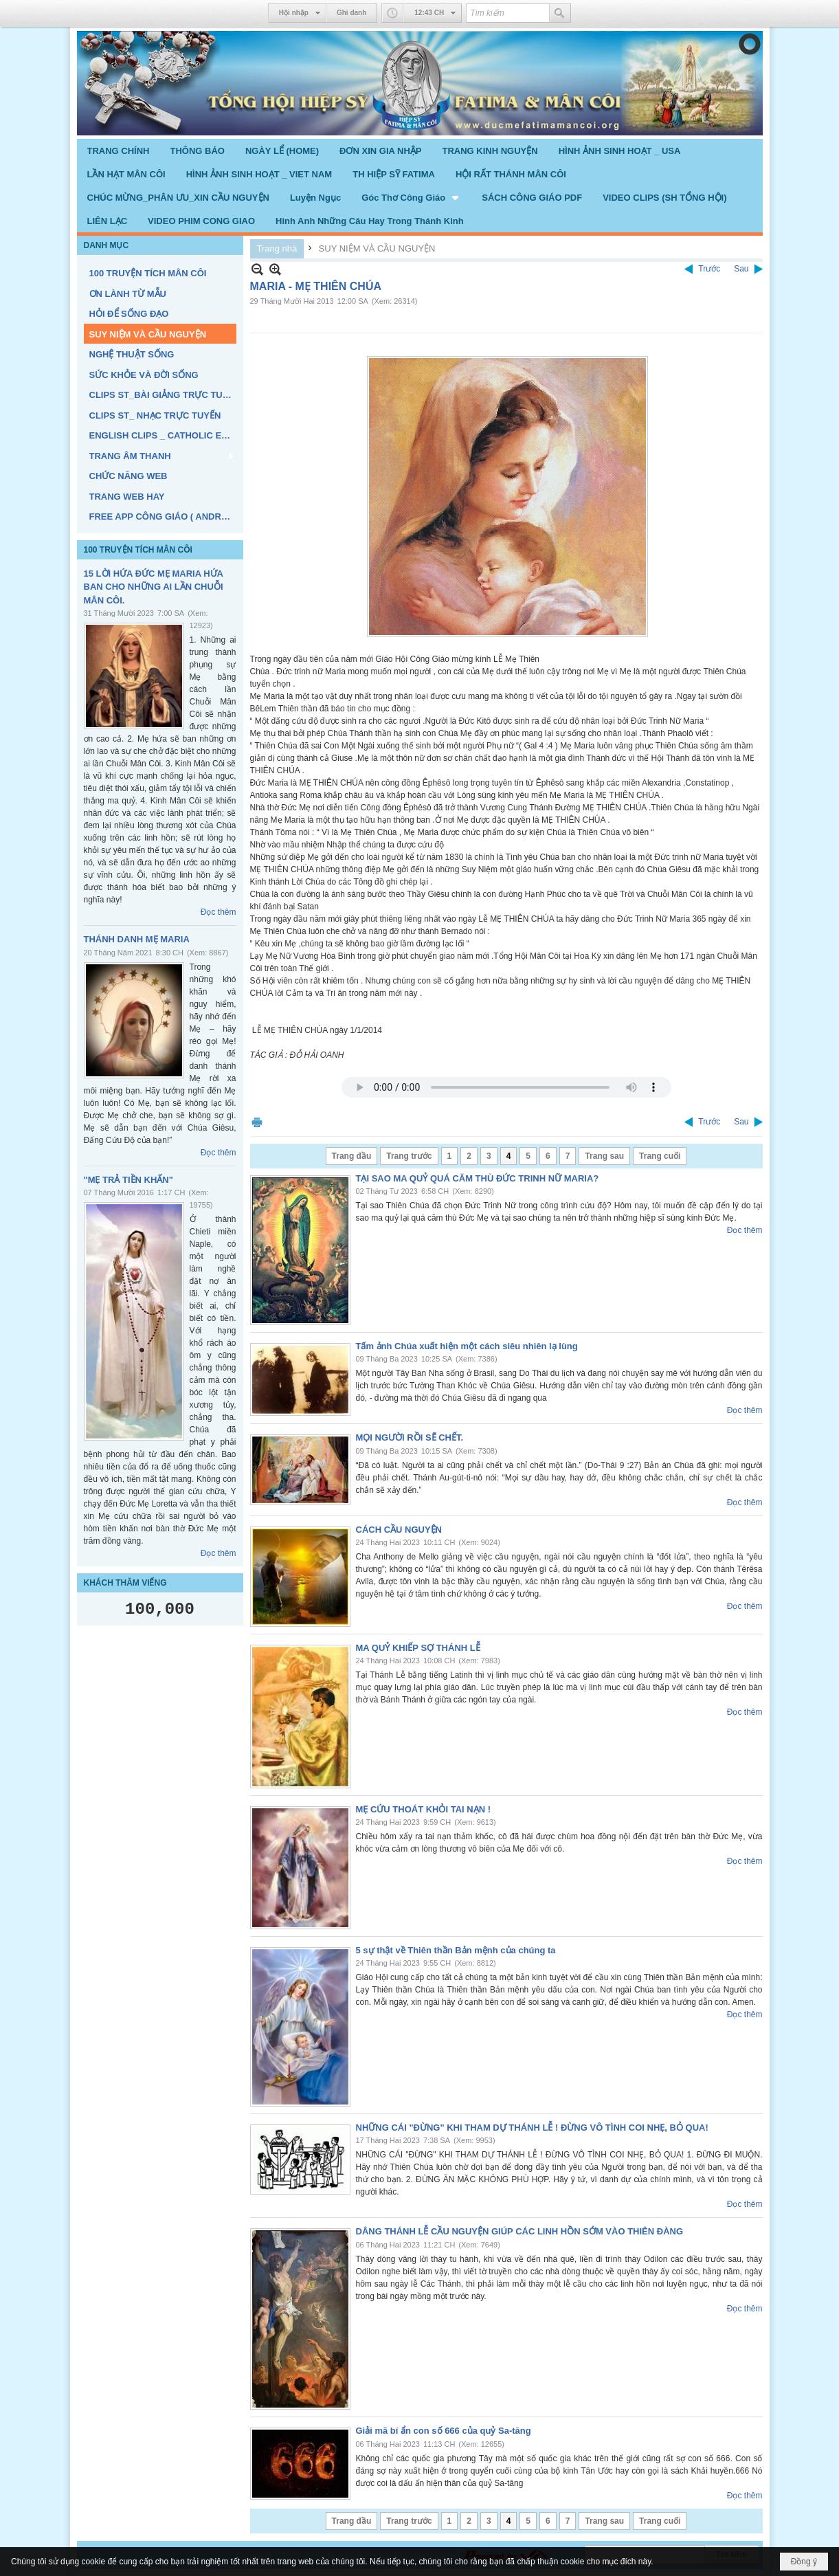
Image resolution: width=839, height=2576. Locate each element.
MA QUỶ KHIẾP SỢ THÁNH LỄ (418, 1648)
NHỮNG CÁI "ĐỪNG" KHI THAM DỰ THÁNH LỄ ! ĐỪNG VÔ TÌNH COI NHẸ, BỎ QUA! (532, 2127)
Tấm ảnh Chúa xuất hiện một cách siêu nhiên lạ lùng (467, 1346)
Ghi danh (351, 12)
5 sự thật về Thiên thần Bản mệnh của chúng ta (456, 1950)
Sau (741, 269)
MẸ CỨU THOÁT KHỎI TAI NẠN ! (423, 1809)
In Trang (257, 1122)
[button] (411, 197)
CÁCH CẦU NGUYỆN (399, 1529)
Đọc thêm (218, 912)
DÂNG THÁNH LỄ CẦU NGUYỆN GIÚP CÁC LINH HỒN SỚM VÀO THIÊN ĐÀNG (520, 2231)
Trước (709, 269)
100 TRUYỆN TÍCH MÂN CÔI (138, 550)
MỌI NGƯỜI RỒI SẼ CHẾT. (410, 1437)
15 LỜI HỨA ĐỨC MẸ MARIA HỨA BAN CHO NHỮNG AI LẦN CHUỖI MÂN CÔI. (153, 587)
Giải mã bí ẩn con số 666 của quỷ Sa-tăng (443, 2430)
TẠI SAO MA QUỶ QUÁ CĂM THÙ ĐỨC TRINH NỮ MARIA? (477, 1178)
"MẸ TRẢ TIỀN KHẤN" (128, 1180)
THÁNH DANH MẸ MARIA (137, 939)
